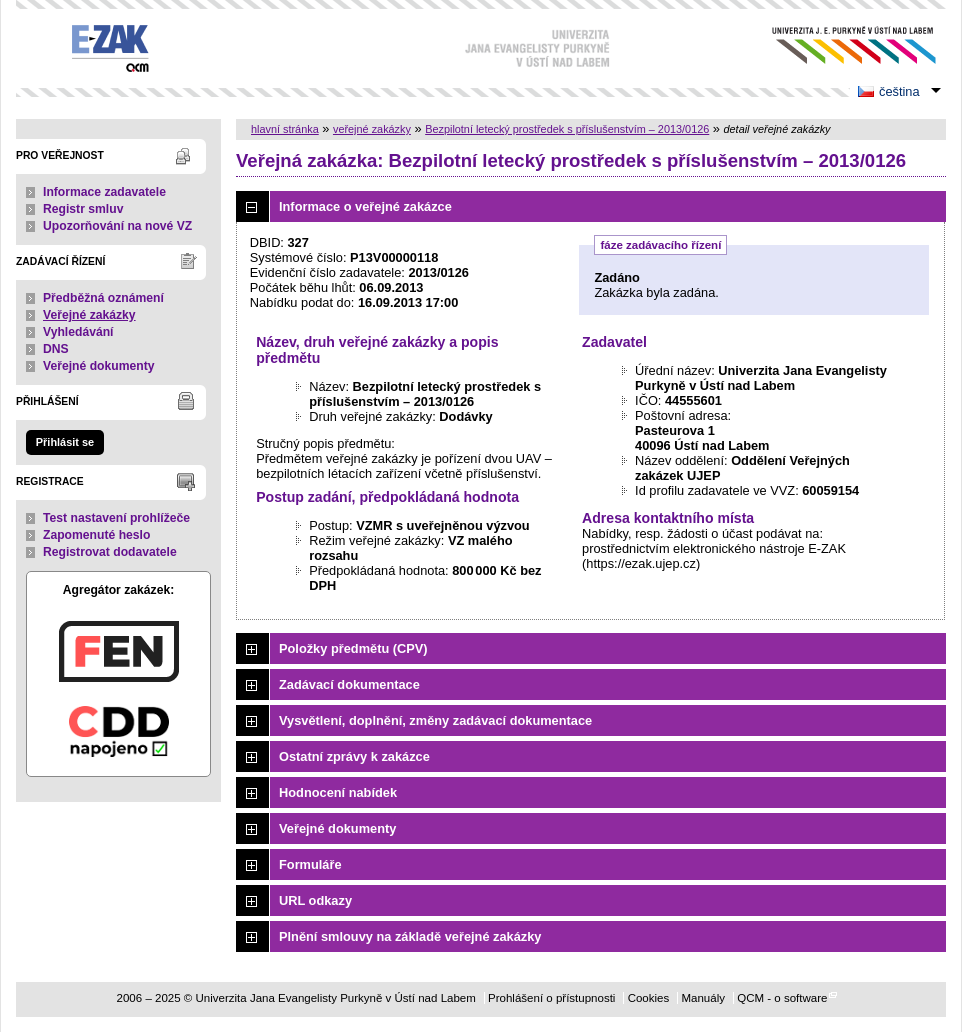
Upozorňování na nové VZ (117, 226)
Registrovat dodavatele (110, 552)
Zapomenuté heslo (96, 535)
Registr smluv (83, 209)
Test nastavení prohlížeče (116, 518)
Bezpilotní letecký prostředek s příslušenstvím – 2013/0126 (567, 129)
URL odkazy (315, 900)
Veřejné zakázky (89, 315)
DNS (56, 349)
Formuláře (310, 864)
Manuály (703, 998)
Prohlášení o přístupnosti (551, 998)
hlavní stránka (285, 129)
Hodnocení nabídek (338, 792)
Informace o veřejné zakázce (365, 206)
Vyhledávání (78, 332)
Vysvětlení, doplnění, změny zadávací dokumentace (435, 720)
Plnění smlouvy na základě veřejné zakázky (410, 936)
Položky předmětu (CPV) (353, 648)
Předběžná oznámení (103, 298)
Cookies (649, 998)
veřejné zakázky (372, 129)
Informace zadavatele (104, 192)
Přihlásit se (65, 442)
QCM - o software (782, 998)
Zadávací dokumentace (349, 684)
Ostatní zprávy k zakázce (354, 756)
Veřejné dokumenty (98, 366)
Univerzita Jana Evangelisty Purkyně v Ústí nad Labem (838, 45)
